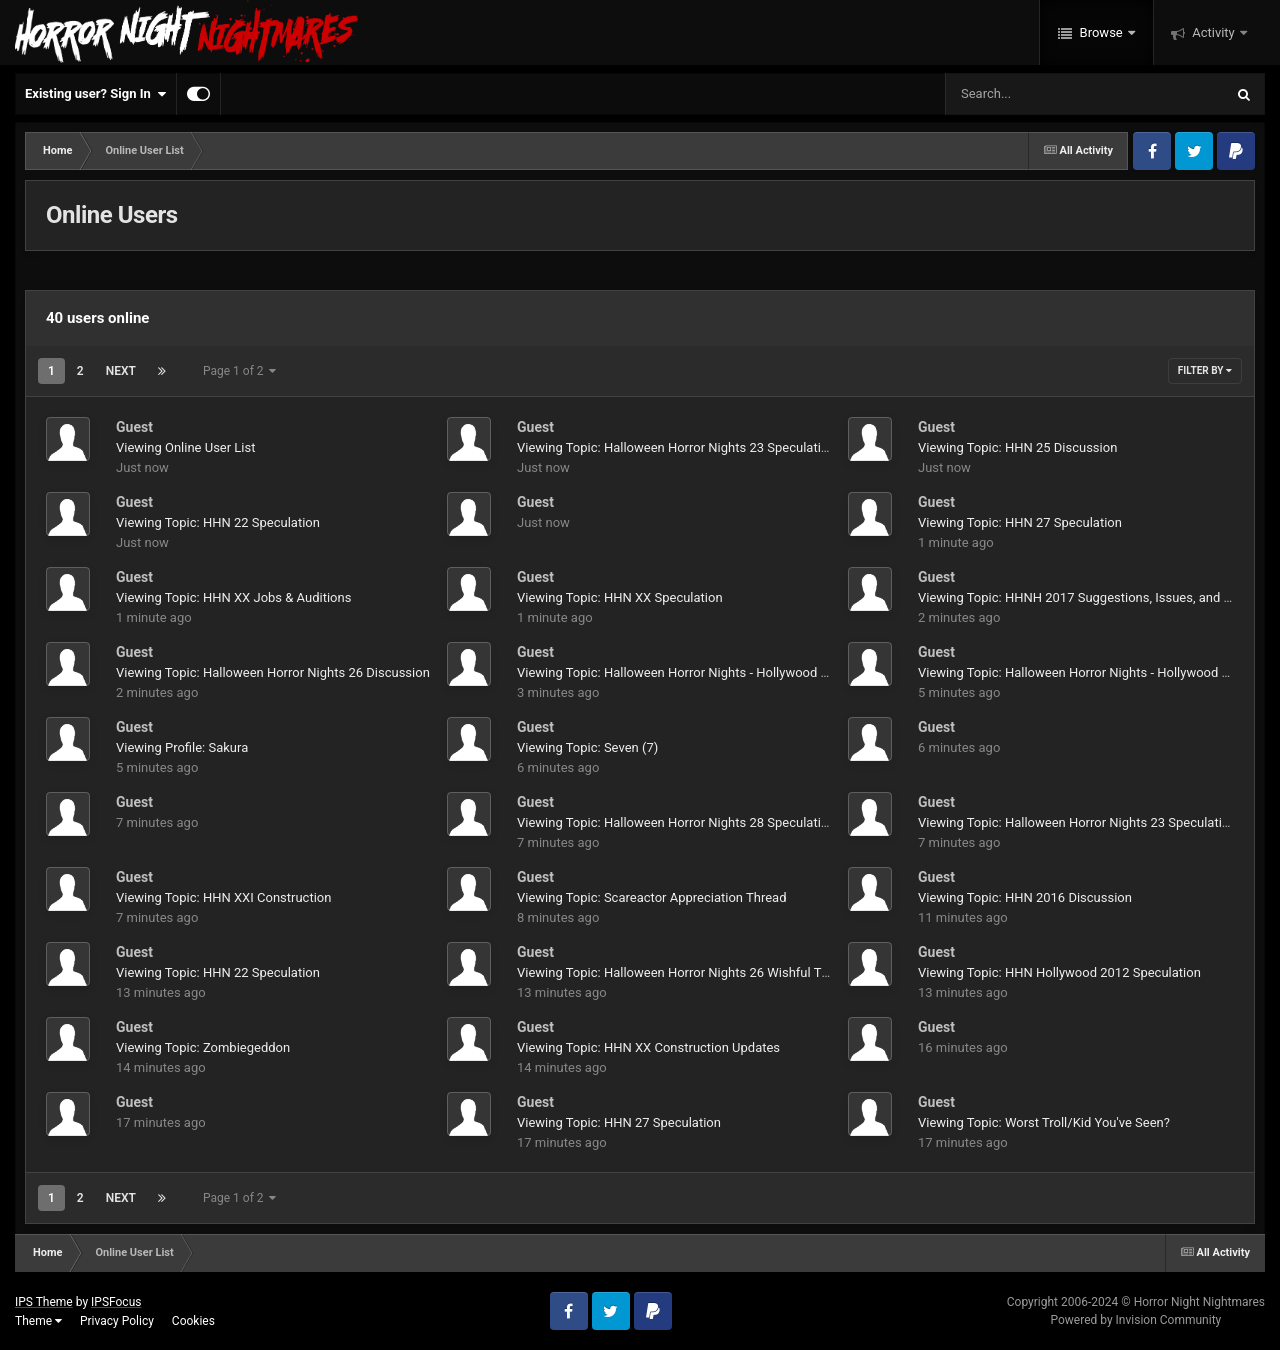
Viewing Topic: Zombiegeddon (203, 1047)
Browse (1101, 32)
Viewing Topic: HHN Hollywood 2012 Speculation (1059, 972)
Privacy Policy (117, 1321)
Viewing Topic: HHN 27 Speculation (1020, 522)
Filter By (1205, 370)
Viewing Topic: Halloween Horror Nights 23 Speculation (676, 447)
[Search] (1034, 94)
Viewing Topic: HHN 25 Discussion (1017, 447)
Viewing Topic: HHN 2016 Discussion (1025, 897)
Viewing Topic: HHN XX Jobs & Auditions (233, 597)
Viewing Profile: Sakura (182, 747)
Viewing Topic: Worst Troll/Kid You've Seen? (1044, 1122)
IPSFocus (116, 1302)
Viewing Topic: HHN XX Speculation (620, 597)
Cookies (193, 1321)
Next (121, 371)
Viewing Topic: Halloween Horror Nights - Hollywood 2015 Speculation (719, 672)
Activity (1213, 32)
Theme (38, 1321)
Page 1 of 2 (240, 371)
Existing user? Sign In (95, 94)
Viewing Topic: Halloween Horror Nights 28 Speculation (676, 822)
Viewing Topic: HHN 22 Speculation (218, 522)
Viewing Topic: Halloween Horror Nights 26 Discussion (273, 672)
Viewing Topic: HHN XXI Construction (223, 897)
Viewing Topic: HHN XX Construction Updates (648, 1047)
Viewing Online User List (186, 447)
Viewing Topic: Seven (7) (587, 747)
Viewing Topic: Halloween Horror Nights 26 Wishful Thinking (690, 972)
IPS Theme (44, 1302)
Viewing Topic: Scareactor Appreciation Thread (651, 897)
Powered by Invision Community (1135, 1320)
